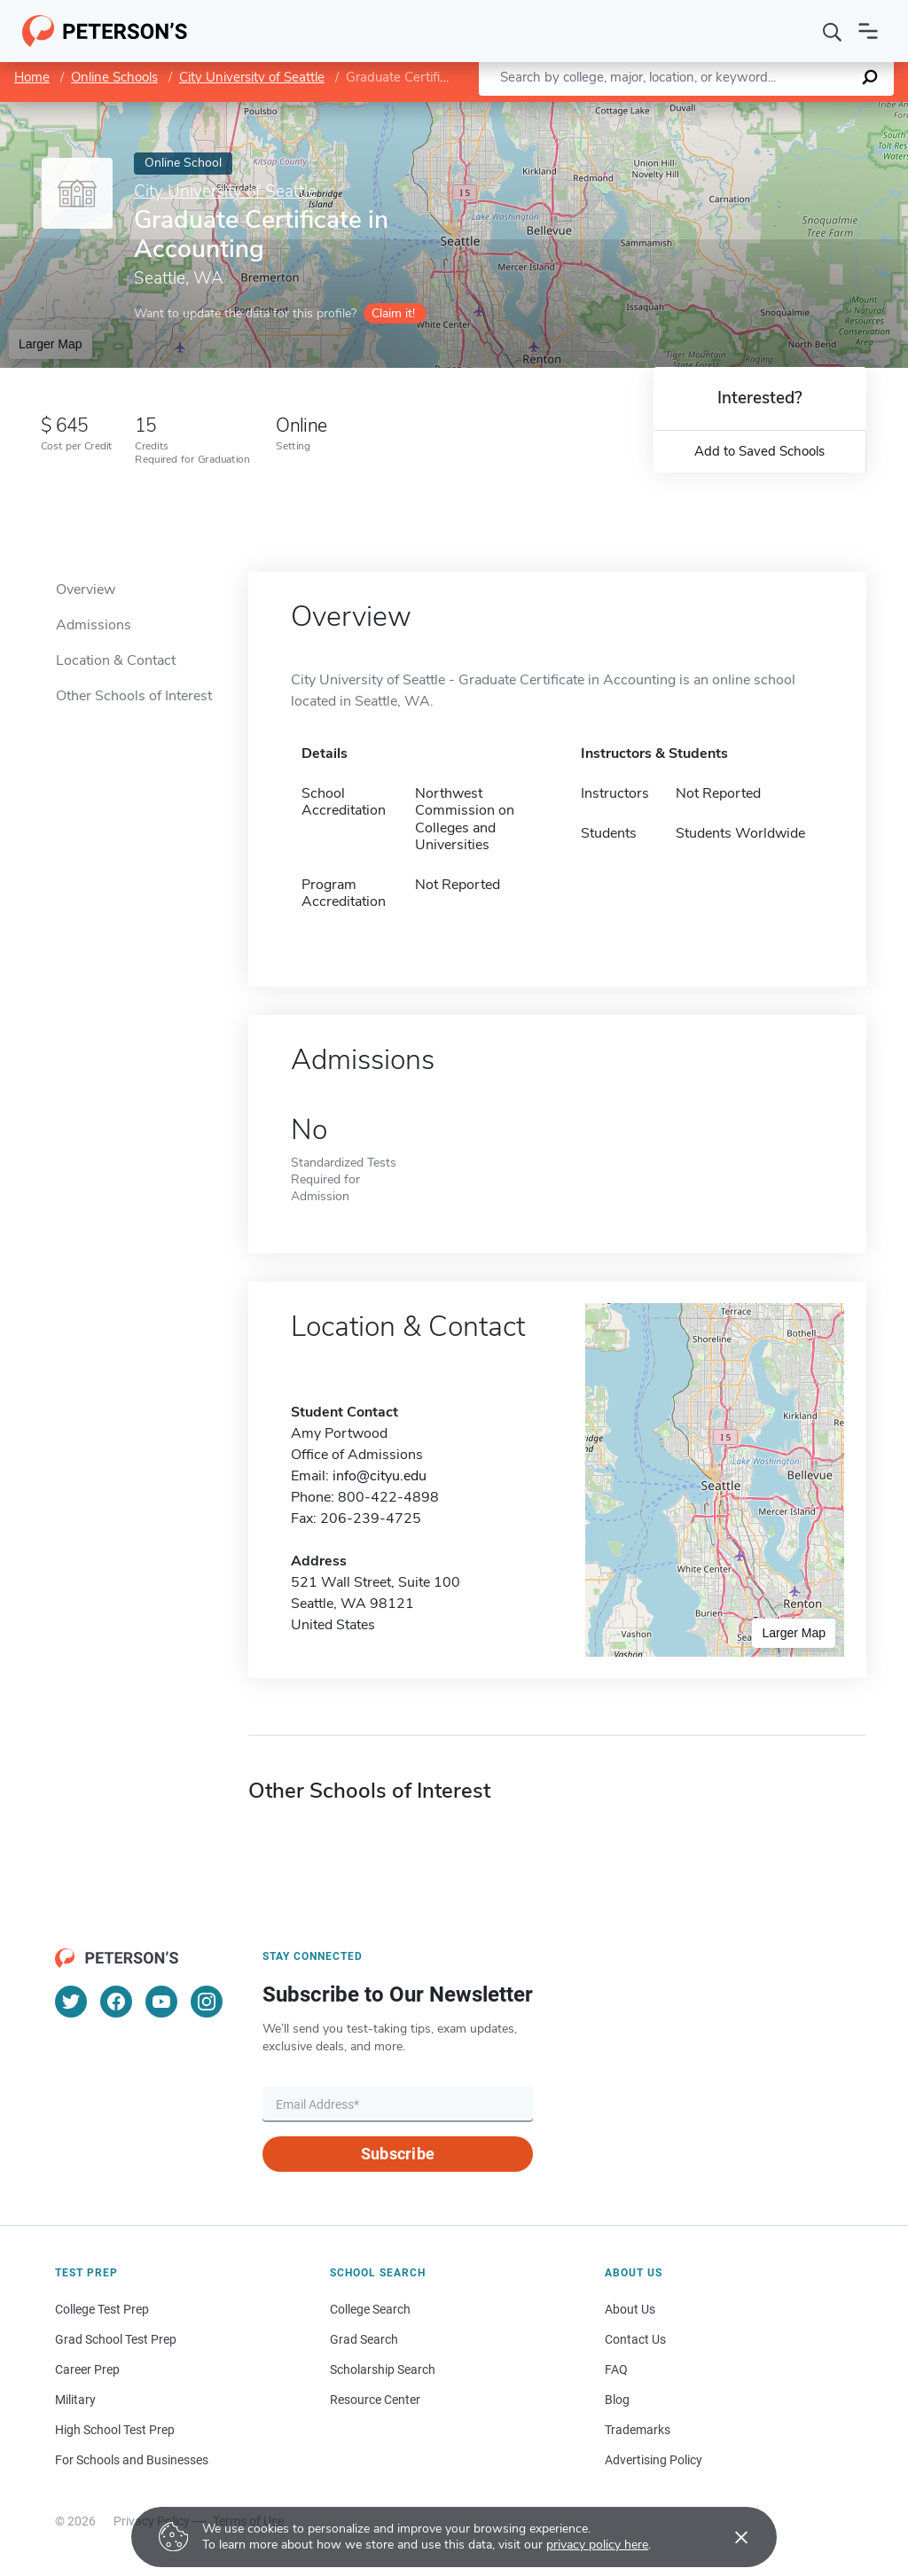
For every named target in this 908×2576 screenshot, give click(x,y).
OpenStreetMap (788, 111)
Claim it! (393, 313)
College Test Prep (102, 2309)
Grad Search (364, 2339)
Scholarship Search (382, 2369)
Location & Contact (116, 660)
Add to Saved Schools (759, 451)
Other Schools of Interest (134, 696)
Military (75, 2400)
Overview (85, 589)
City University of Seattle (252, 77)
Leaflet (701, 111)
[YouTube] (161, 2002)
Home (32, 77)
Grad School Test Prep (115, 2339)
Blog (617, 2400)
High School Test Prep (115, 2430)
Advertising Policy (653, 2460)
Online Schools (114, 77)
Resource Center (375, 2400)
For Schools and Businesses (131, 2460)
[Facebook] (116, 2002)
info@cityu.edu (380, 1476)
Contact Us (635, 2339)
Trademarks (637, 2430)
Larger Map (50, 344)
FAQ (616, 2369)
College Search (370, 2309)
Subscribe (397, 2153)
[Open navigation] (868, 31)
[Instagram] (207, 2002)
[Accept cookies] (728, 2537)
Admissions (93, 625)
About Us (630, 2309)
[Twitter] (71, 2002)
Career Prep (87, 2369)
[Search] (832, 31)
